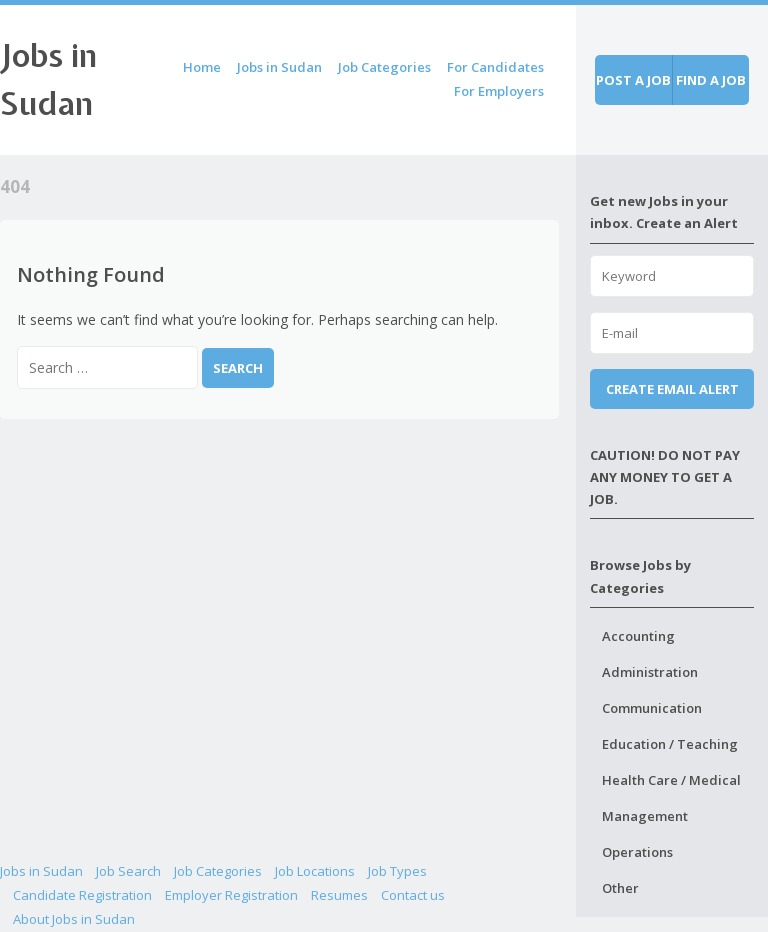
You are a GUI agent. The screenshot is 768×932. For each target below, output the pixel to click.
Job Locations (315, 871)
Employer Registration (231, 895)
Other (620, 888)
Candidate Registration (82, 895)
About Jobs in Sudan (74, 919)
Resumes (339, 895)
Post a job (633, 80)
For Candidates (495, 67)
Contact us (413, 895)
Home (202, 67)
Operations (637, 852)
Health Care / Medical (671, 780)
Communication (652, 708)
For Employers (499, 91)
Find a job (711, 80)
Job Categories (384, 67)
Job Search (128, 871)
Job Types (397, 871)
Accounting (638, 636)
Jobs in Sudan (279, 67)
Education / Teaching (670, 744)
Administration (650, 672)
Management (645, 816)
